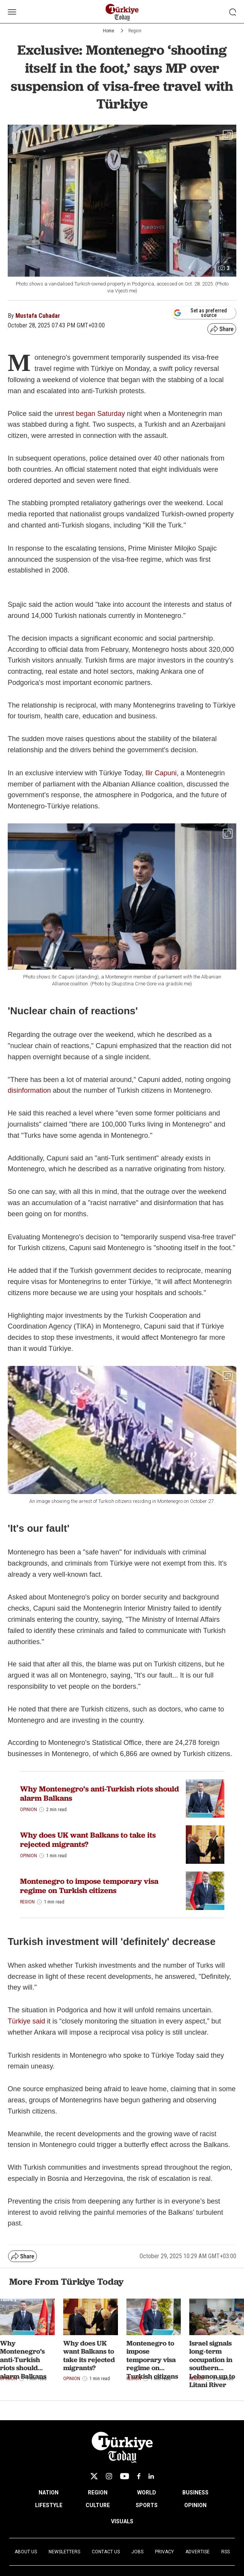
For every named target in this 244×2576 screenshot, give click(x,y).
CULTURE (98, 2505)
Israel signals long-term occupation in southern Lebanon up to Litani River (212, 2364)
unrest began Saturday (90, 413)
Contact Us (106, 2552)
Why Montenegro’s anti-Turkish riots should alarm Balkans (99, 1793)
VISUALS (122, 2521)
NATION (49, 2492)
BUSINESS (195, 2492)
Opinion (28, 1809)
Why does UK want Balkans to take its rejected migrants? (88, 1839)
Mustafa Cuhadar (37, 315)
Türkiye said (26, 2021)
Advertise (197, 2552)
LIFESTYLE (48, 2505)
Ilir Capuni (161, 773)
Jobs (137, 2552)
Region (134, 30)
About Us (26, 2552)
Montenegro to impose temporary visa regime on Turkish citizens (89, 1885)
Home (108, 30)
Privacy (164, 2552)
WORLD (146, 2492)
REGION (98, 2492)
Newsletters (64, 2552)
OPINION (195, 2505)
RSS (225, 2552)
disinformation (29, 1090)
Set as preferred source (200, 312)
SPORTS (147, 2505)
